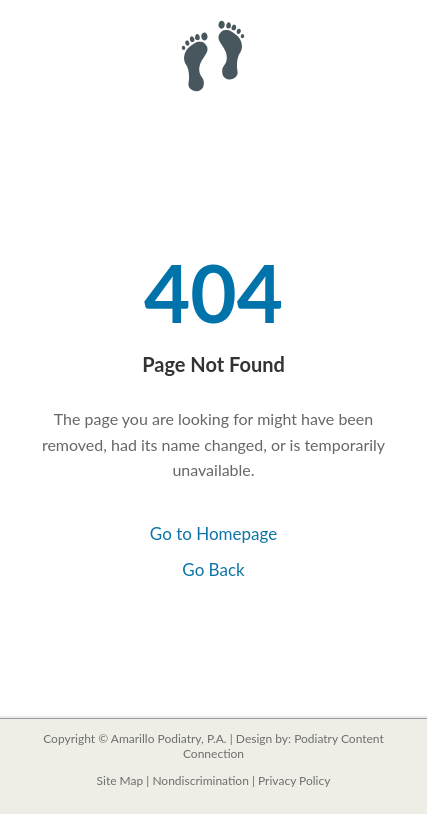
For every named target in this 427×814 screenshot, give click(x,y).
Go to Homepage (213, 533)
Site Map (120, 780)
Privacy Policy (294, 780)
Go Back (213, 569)
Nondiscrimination (200, 780)
